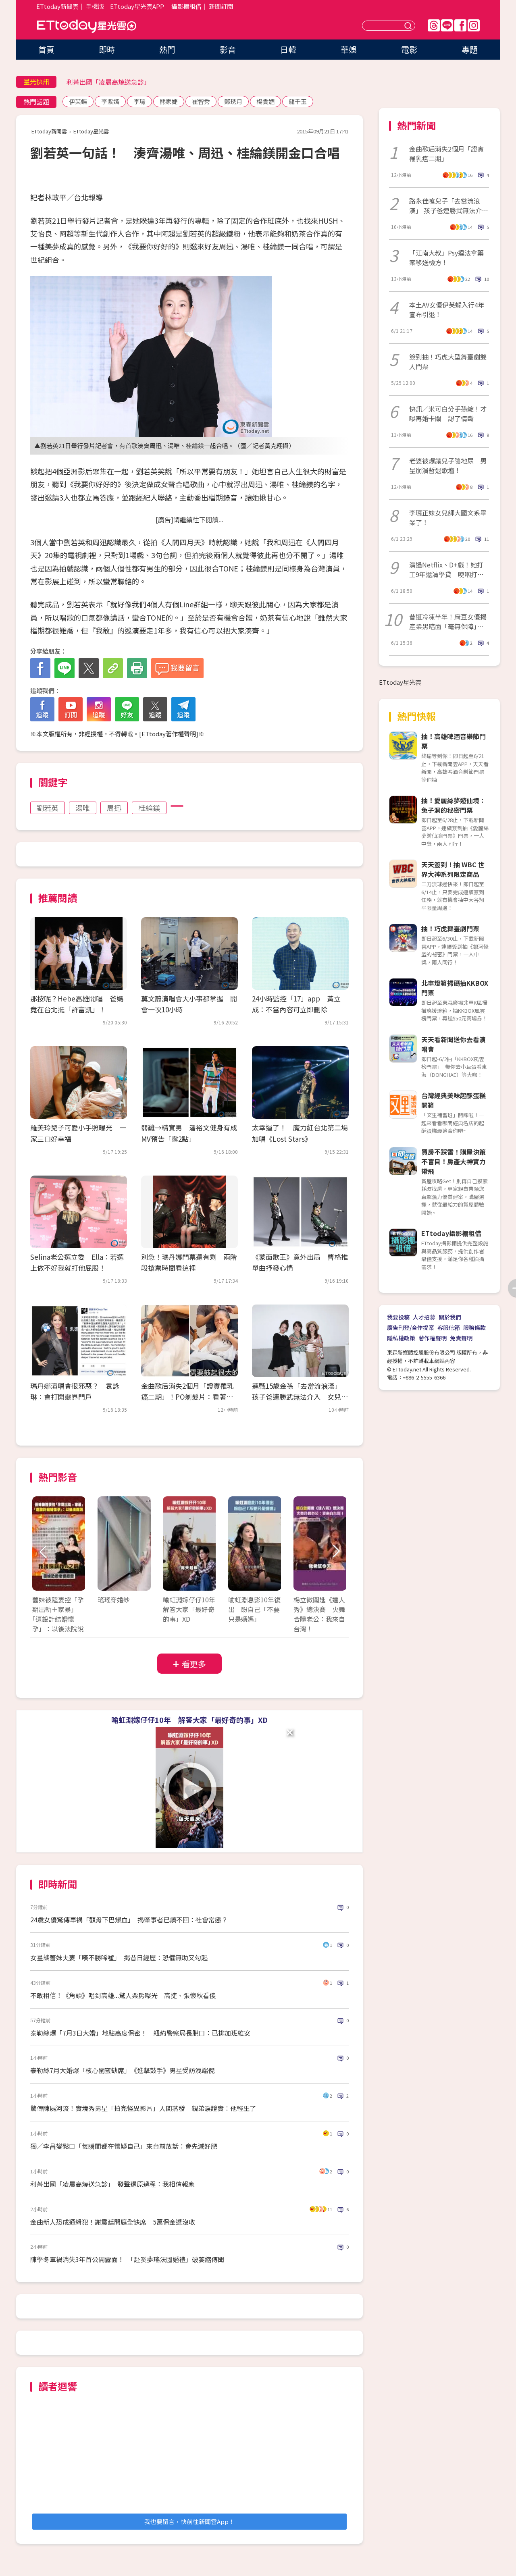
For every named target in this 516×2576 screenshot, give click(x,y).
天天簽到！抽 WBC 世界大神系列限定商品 (453, 869)
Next (336, 1552)
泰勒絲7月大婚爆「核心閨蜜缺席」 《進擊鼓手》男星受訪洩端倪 (122, 2070)
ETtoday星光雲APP (137, 6)
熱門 (167, 49)
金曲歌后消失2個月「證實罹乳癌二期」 (446, 153)
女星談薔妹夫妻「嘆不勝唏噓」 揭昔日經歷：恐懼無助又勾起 (119, 1957)
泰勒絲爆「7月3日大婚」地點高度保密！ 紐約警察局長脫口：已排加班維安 (140, 2033)
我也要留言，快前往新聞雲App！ (189, 2521)
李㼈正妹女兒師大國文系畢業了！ (448, 517)
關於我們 (450, 1317)
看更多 (194, 1664)
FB (460, 25)
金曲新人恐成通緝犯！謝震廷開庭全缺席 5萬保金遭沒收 (112, 2222)
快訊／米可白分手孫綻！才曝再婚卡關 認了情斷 (448, 413)
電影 (409, 49)
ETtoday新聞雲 (57, 6)
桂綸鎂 (149, 807)
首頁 (46, 49)
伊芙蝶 (78, 101)
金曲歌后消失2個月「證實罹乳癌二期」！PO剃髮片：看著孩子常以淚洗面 (187, 1397)
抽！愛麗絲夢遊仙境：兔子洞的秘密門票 (453, 805)
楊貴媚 (265, 101)
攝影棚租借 (186, 6)
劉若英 (47, 807)
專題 (470, 49)
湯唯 (82, 807)
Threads (434, 25)
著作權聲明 (432, 1338)
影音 (228, 49)
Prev (43, 1552)
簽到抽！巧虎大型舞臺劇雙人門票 (448, 361)
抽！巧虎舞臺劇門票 (450, 928)
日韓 (288, 49)
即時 (107, 49)
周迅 (114, 807)
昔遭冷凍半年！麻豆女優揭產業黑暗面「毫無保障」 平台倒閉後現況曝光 (448, 621)
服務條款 (474, 1327)
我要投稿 (398, 1317)
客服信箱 (448, 1327)
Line (447, 25)
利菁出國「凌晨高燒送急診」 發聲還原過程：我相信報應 (112, 2184)
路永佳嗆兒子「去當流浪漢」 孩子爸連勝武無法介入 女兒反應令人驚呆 (448, 205)
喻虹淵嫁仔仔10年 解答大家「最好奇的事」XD (189, 1719)
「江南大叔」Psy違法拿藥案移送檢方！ (446, 257)
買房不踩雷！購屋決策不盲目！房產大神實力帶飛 (453, 1161)
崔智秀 (201, 101)
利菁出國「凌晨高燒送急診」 (108, 82)
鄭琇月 (233, 101)
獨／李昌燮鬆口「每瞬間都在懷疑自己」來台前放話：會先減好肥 (123, 2146)
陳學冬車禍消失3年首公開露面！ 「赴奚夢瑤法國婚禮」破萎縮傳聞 (127, 2259)
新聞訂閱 (221, 6)
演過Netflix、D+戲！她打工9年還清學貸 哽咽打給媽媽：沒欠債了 (446, 569)
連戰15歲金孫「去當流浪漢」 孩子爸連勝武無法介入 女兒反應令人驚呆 (300, 1397)
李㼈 (139, 101)
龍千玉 (298, 101)
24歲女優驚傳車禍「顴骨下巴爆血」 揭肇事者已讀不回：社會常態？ (129, 1919)
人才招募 (424, 1317)
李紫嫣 (110, 101)
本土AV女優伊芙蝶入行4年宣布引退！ (447, 309)
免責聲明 (461, 1338)
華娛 (349, 49)
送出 (409, 26)
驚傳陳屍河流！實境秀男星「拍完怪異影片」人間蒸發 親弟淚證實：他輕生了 (143, 2108)
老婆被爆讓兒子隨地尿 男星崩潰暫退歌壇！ (448, 465)
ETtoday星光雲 (86, 26)
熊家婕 (169, 101)
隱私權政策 (401, 1338)
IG (474, 25)
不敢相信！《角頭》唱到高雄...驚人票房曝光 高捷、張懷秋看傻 (123, 1995)
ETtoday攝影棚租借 (451, 1233)
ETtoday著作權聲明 (168, 733)
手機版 (95, 6)
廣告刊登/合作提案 (410, 1327)
